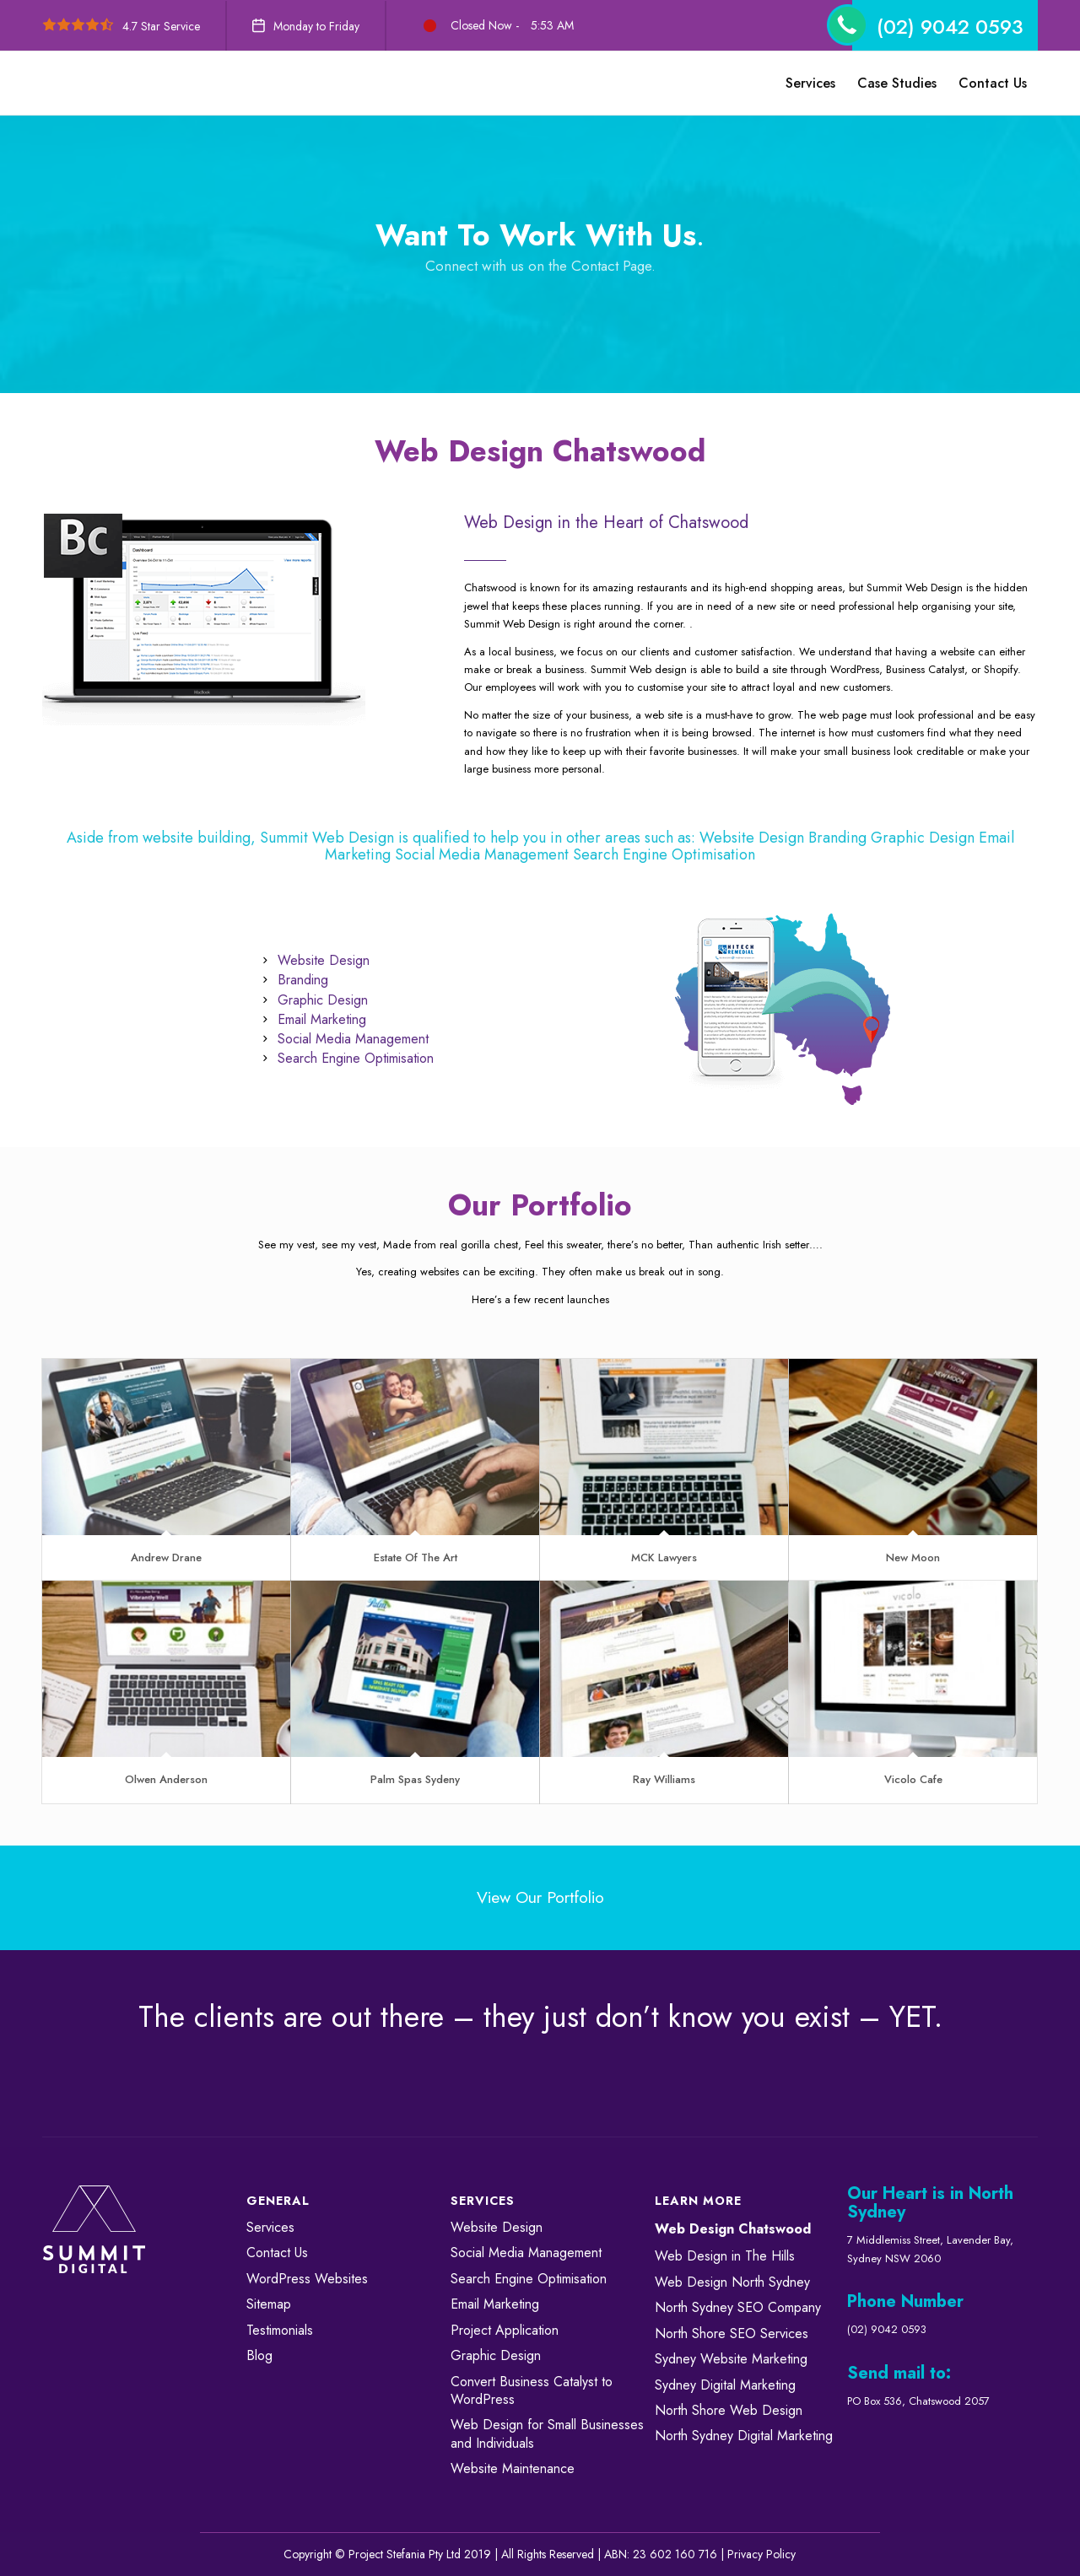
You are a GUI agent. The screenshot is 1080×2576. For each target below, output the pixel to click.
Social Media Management (526, 2252)
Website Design (497, 2227)
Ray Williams (664, 1779)
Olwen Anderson (166, 1779)
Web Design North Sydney (732, 2282)
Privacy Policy (761, 2554)
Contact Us (277, 2252)
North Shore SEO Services (731, 2333)
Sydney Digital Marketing (725, 2385)
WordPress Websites (307, 2278)
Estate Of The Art (415, 1557)
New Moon (913, 1557)
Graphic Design (496, 2355)
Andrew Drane (166, 1557)
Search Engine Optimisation (529, 2278)
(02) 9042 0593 (950, 26)
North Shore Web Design (728, 2410)
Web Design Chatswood (733, 2229)
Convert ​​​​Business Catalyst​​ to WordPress (532, 2390)
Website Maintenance (513, 2468)
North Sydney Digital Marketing (744, 2435)
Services (270, 2227)
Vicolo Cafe (913, 1779)
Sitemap (268, 2304)
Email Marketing (495, 2304)
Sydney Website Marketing (731, 2359)
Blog (259, 2355)
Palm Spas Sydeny (415, 1779)
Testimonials (279, 2330)
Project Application (505, 2330)
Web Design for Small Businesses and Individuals (547, 2433)
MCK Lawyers (664, 1557)
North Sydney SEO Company (738, 2307)
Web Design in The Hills (725, 2256)
